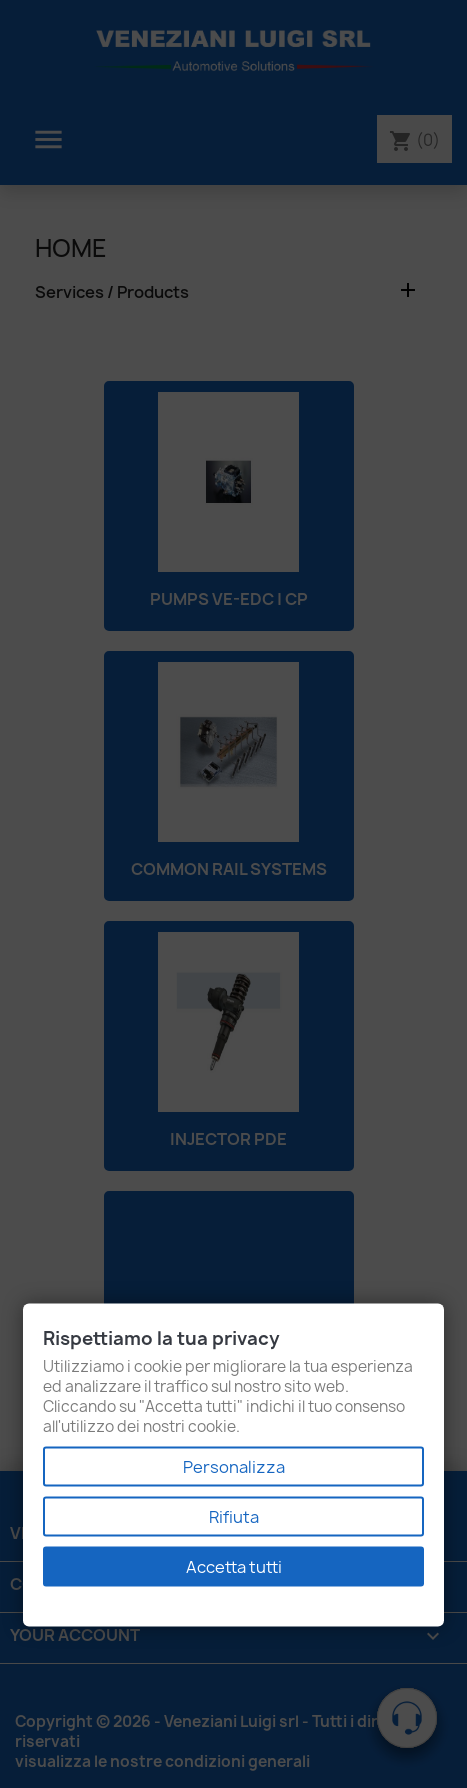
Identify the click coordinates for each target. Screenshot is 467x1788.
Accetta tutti (234, 1567)
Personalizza (234, 1467)
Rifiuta (234, 1517)
